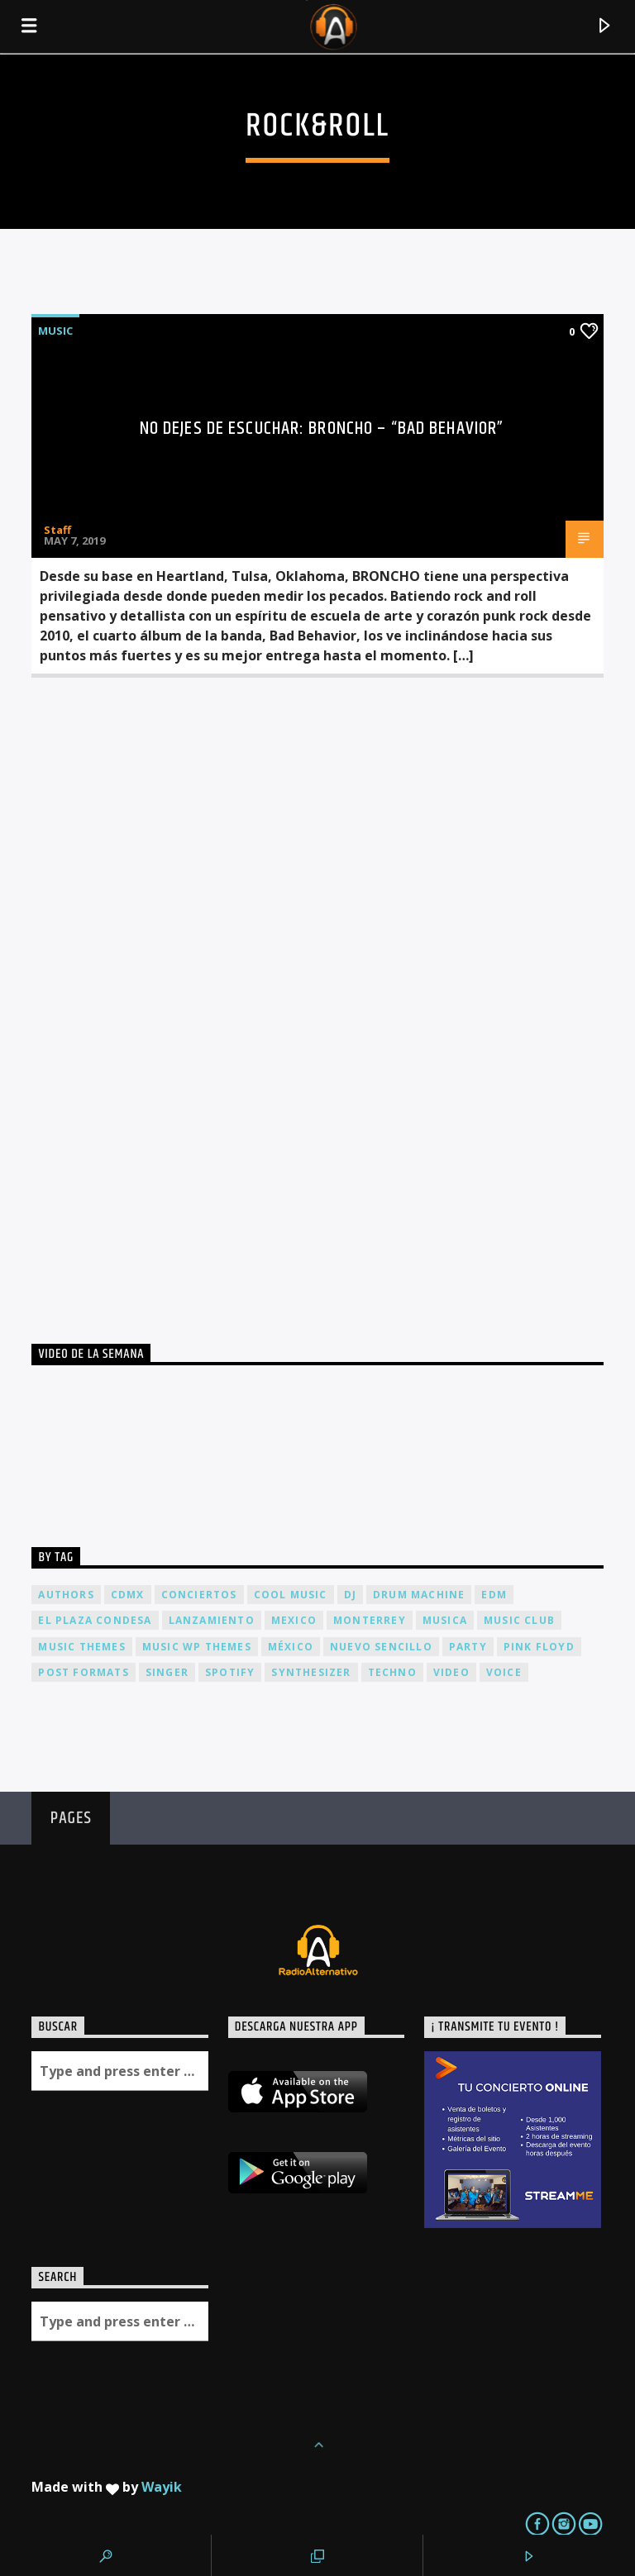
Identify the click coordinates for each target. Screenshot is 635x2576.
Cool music (290, 1595)
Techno (392, 1672)
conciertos (199, 1595)
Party (468, 1647)
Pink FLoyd (539, 1647)
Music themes (81, 1647)
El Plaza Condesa (94, 1620)
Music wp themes (196, 1647)
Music (55, 330)
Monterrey (369, 1620)
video (451, 1672)
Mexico (294, 1620)
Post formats (83, 1672)
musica (445, 1620)
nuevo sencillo (381, 1647)
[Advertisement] (155, 994)
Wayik (161, 2487)
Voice (504, 1672)
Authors (65, 1595)
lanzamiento (212, 1620)
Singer (167, 1672)
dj (350, 1595)
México (290, 1647)
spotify (230, 1672)
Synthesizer (311, 1672)
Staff (57, 529)
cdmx (128, 1595)
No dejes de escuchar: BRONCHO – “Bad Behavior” (322, 428)
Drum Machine (419, 1595)
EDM (494, 1595)
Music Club (519, 1620)
